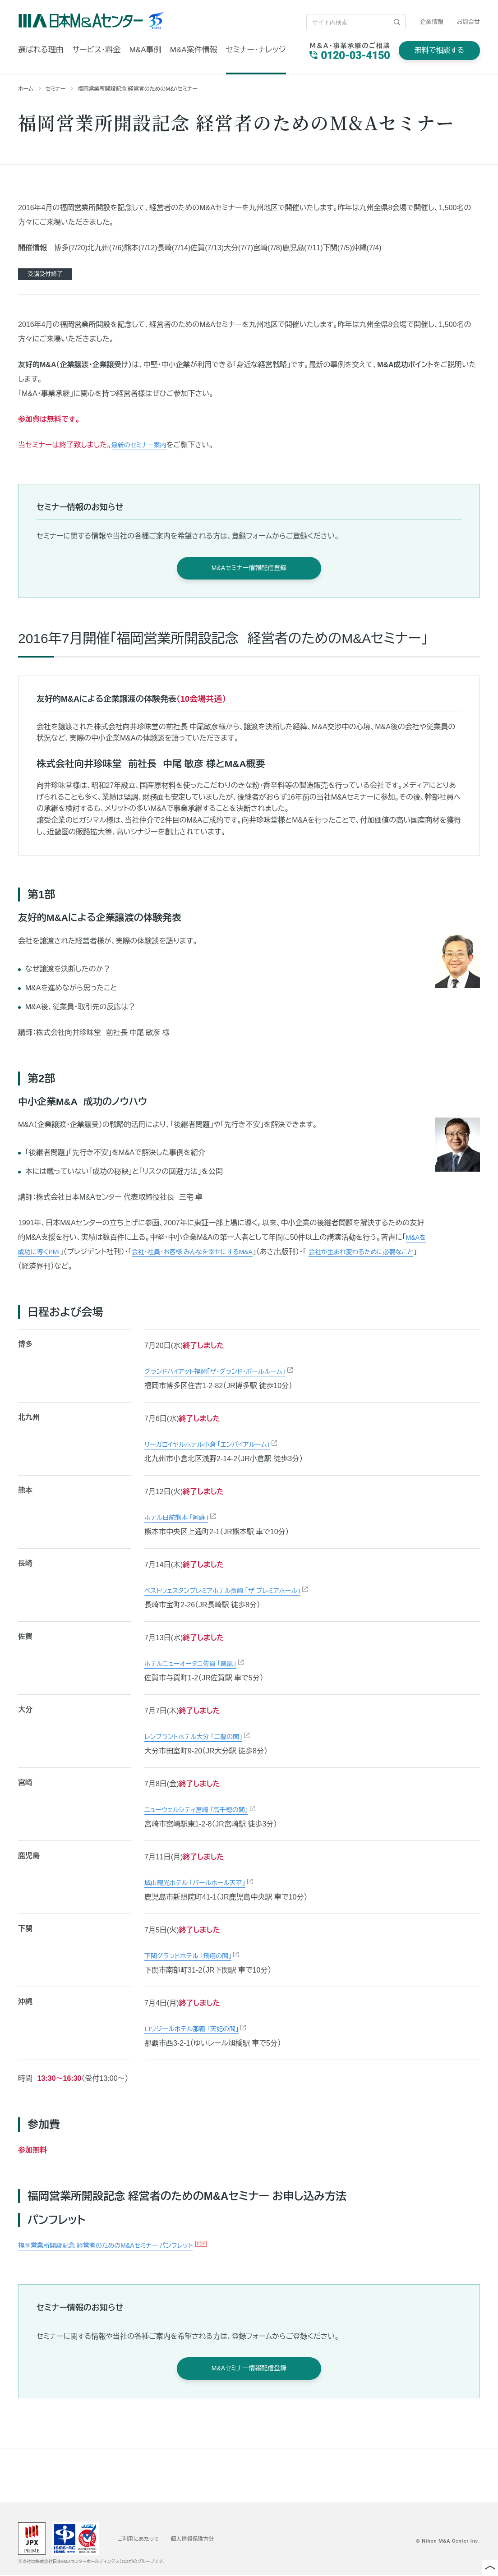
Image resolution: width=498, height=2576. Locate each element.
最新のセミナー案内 (142, 445)
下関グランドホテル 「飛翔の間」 (194, 1956)
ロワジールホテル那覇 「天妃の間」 (198, 2029)
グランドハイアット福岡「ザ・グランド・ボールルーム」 (224, 1371)
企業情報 (431, 21)
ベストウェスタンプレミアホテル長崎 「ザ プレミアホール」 (233, 1591)
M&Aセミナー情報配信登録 (249, 567)
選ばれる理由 (41, 50)
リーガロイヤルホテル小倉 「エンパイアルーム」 (216, 1445)
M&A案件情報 (193, 50)
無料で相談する (439, 50)
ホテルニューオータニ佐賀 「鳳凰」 (196, 1664)
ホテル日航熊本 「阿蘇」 (181, 1518)
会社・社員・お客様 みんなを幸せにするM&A (214, 1252)
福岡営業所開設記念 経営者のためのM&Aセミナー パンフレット (118, 2245)
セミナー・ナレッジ (256, 50)
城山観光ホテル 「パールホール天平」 (202, 1883)
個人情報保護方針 (203, 2539)
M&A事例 (145, 50)
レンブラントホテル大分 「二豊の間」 (200, 1737)
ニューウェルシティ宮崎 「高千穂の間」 (203, 1810)
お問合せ (468, 21)
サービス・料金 (96, 50)
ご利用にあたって (141, 2539)
